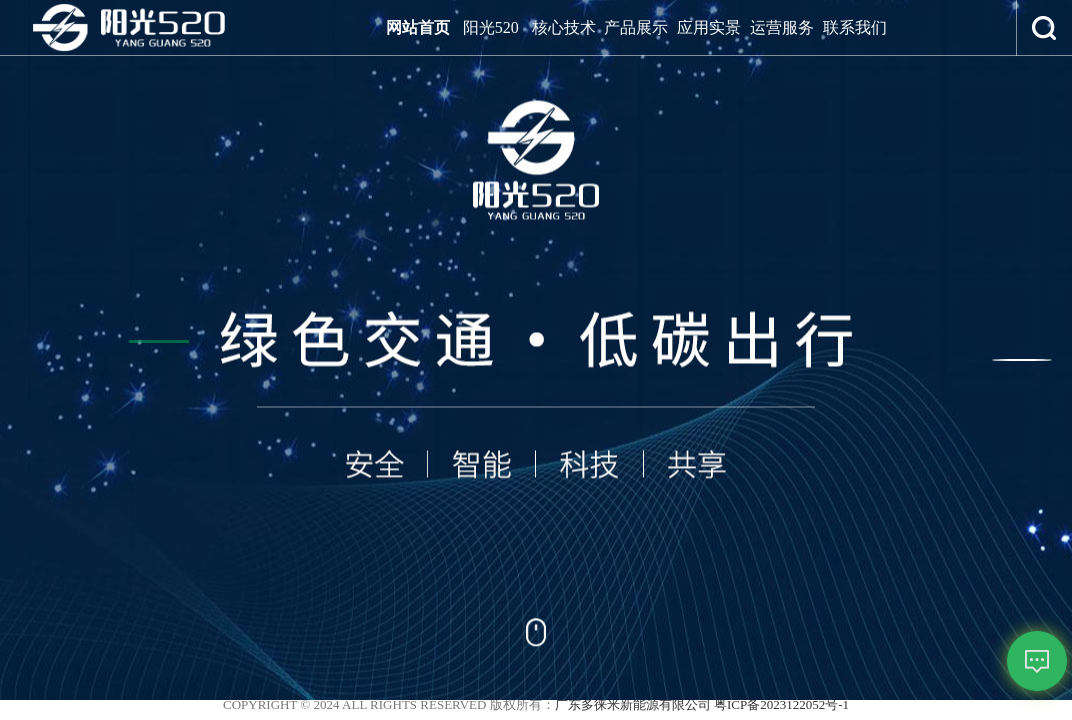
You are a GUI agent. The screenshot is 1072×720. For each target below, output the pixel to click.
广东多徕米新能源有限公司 (633, 704)
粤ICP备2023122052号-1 (781, 704)
